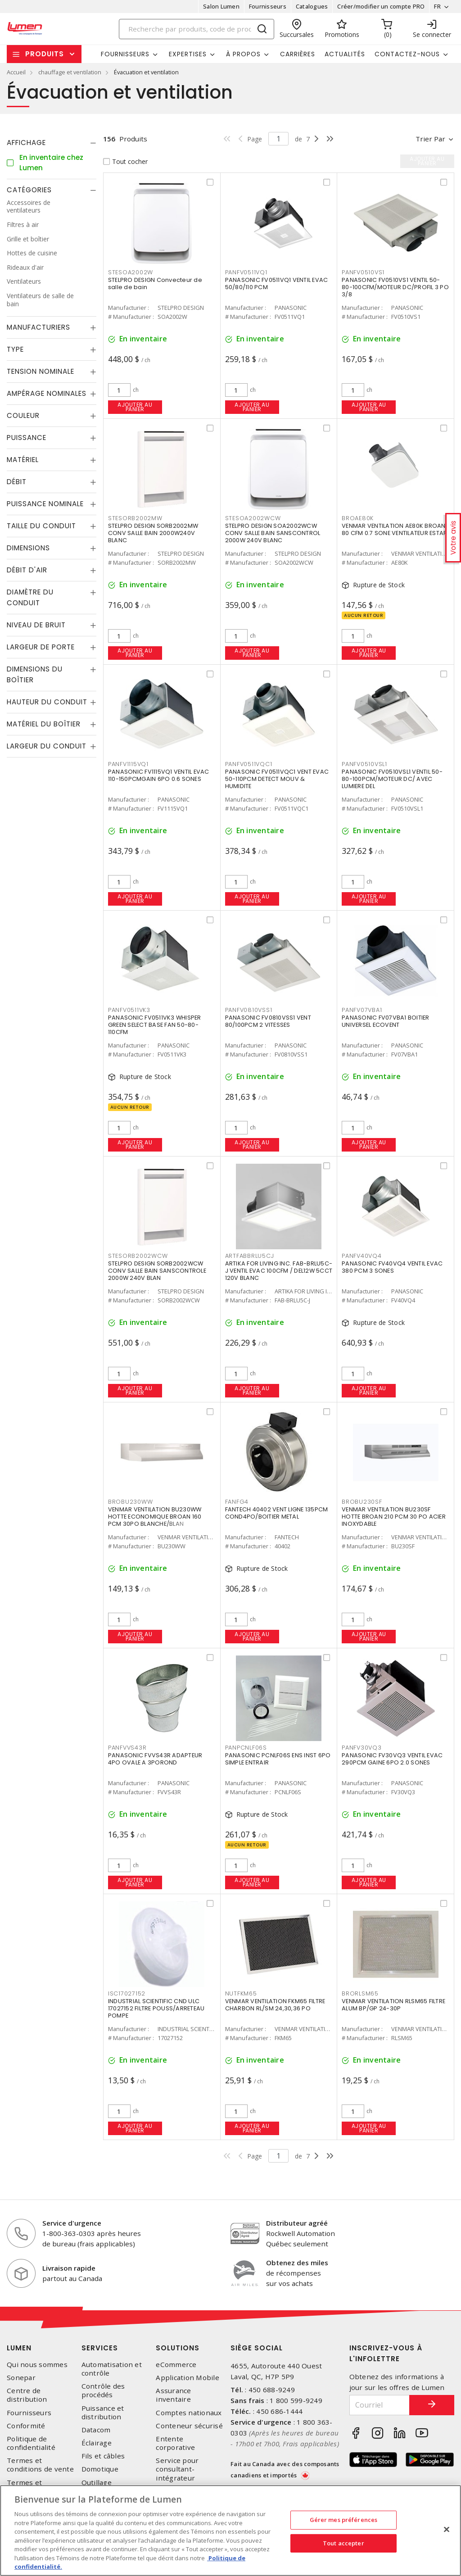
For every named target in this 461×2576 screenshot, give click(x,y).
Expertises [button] (188, 54)
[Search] (197, 29)
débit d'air (27, 570)
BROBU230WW (130, 1502)
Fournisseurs (267, 6)
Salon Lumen (221, 6)
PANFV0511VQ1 (246, 272)
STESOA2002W (130, 272)
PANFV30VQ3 (362, 1747)
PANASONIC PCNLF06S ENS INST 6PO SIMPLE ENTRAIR (278, 1758)
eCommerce (176, 2364)
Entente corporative (175, 2443)
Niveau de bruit (36, 625)
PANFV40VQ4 (362, 1256)
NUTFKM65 (241, 1993)
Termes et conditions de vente (40, 2464)
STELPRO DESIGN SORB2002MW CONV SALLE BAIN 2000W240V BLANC (153, 533)
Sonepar (21, 2377)
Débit (17, 481)
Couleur (23, 415)
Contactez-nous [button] (407, 54)
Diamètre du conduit (30, 597)
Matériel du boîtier (44, 724)
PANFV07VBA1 (362, 1010)
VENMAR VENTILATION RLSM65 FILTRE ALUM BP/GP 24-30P (393, 2004)
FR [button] (437, 6)
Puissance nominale (45, 503)
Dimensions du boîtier (35, 674)
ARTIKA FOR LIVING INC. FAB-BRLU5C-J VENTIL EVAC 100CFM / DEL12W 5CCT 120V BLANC (279, 1271)
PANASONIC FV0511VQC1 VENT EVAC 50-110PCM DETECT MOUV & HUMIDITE (277, 779)
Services (99, 2348)
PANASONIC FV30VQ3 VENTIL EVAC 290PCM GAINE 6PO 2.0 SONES (392, 1758)
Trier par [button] (430, 138)
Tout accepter (343, 2543)
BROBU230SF (362, 1502)
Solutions (177, 2348)
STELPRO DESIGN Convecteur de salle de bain (155, 283)
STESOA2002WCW (253, 518)
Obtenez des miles (297, 2262)
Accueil (16, 72)
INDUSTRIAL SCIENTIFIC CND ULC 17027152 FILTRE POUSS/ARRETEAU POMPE (156, 2008)
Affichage (26, 142)
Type (15, 349)
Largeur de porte (41, 647)
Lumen (19, 2348)
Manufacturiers (38, 327)
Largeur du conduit (46, 746)
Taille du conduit (41, 526)
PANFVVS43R (127, 1747)
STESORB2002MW (135, 518)
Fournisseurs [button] (125, 54)
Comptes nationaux (188, 2412)
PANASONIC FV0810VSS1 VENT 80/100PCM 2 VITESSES (268, 1021)
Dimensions (28, 548)
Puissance (26, 437)
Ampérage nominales (46, 393)
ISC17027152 (126, 1993)
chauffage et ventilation (69, 72)
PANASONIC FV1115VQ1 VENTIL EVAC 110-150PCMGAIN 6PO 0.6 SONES (158, 775)
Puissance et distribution (102, 2412)
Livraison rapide (68, 2267)
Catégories (29, 190)
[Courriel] (379, 2405)
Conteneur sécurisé (189, 2426)
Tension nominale (40, 371)
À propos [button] (243, 54)
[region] (230, 2530)
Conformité (26, 2426)
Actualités (345, 54)
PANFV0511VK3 (129, 1010)
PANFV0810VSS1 (248, 1010)
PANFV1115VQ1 (128, 764)
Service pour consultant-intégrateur (177, 2469)
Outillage (96, 2482)
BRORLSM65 (360, 1993)
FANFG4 (237, 1502)
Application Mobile (187, 2377)
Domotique (99, 2469)
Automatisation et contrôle (111, 2368)
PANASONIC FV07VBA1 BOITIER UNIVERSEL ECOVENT (385, 1021)
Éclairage (96, 2443)
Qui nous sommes (37, 2364)
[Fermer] (446, 2530)
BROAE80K (358, 518)
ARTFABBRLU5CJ (249, 1256)
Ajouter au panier (135, 407)
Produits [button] (44, 54)
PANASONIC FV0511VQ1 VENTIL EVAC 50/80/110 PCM (276, 283)
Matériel (23, 459)
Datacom (96, 2430)
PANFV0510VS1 (363, 272)
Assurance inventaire (173, 2395)
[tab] (51, 142)
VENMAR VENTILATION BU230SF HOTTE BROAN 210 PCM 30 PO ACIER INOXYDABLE (394, 1517)
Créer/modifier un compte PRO (381, 6)
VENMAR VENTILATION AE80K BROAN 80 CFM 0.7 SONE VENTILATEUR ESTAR (394, 529)
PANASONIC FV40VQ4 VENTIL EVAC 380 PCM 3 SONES (392, 1267)
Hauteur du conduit (47, 702)
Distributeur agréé (297, 2222)
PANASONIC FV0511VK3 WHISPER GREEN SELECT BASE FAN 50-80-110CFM (154, 1025)
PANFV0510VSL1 (364, 764)
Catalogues (312, 6)
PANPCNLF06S (246, 1747)
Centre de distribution (27, 2395)
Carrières (297, 54)
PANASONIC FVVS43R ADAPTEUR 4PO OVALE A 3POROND (155, 1758)
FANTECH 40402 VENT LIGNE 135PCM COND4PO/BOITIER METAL (276, 1513)
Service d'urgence (71, 2222)
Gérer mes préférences (344, 2520)
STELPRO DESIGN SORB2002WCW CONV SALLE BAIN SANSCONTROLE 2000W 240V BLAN (157, 1271)
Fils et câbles (103, 2456)
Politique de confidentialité (31, 2443)
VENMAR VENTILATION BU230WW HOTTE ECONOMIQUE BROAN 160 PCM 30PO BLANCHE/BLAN (155, 1517)
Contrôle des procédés (103, 2390)
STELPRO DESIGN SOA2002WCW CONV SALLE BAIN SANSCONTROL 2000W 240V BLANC (273, 533)
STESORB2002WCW (138, 1256)
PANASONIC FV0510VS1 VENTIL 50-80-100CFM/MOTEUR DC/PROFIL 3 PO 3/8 (395, 287)
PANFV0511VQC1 (248, 764)
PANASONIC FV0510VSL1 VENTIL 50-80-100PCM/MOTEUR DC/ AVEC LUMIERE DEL (392, 779)
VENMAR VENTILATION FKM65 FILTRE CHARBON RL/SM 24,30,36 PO (275, 2004)
